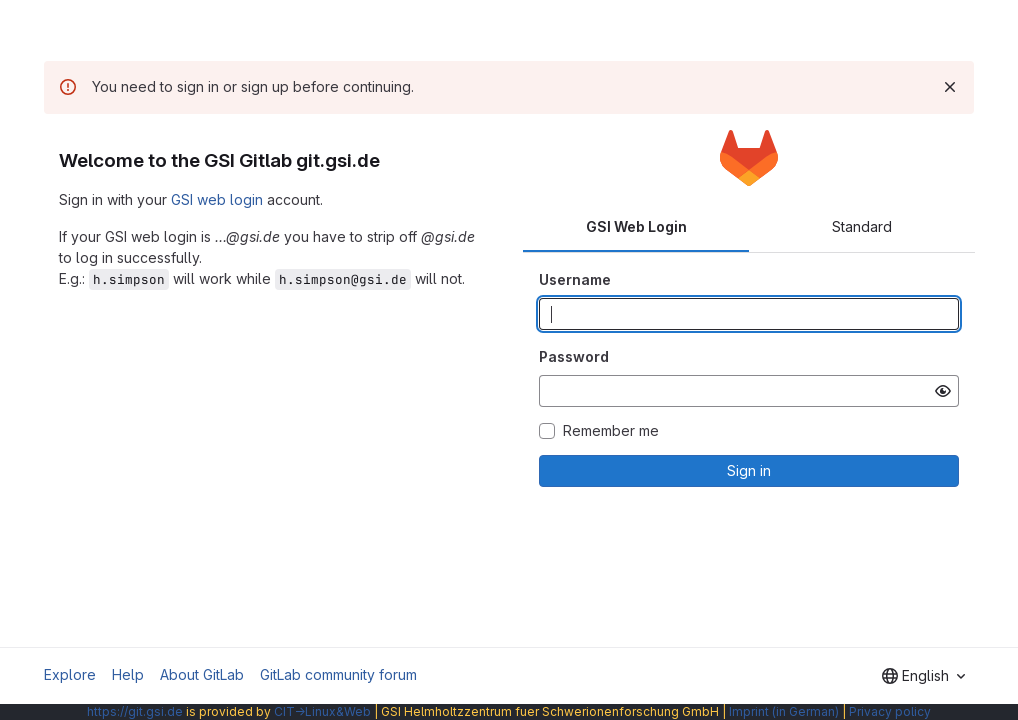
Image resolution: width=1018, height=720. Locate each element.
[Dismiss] (950, 87)
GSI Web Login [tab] (636, 226)
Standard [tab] (862, 226)
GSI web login (217, 199)
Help (128, 674)
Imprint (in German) (784, 711)
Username (575, 279)
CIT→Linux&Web (322, 711)
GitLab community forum (338, 674)
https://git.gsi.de (135, 711)
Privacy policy (890, 711)
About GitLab (202, 674)
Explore (70, 674)
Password (574, 356)
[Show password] (943, 391)
